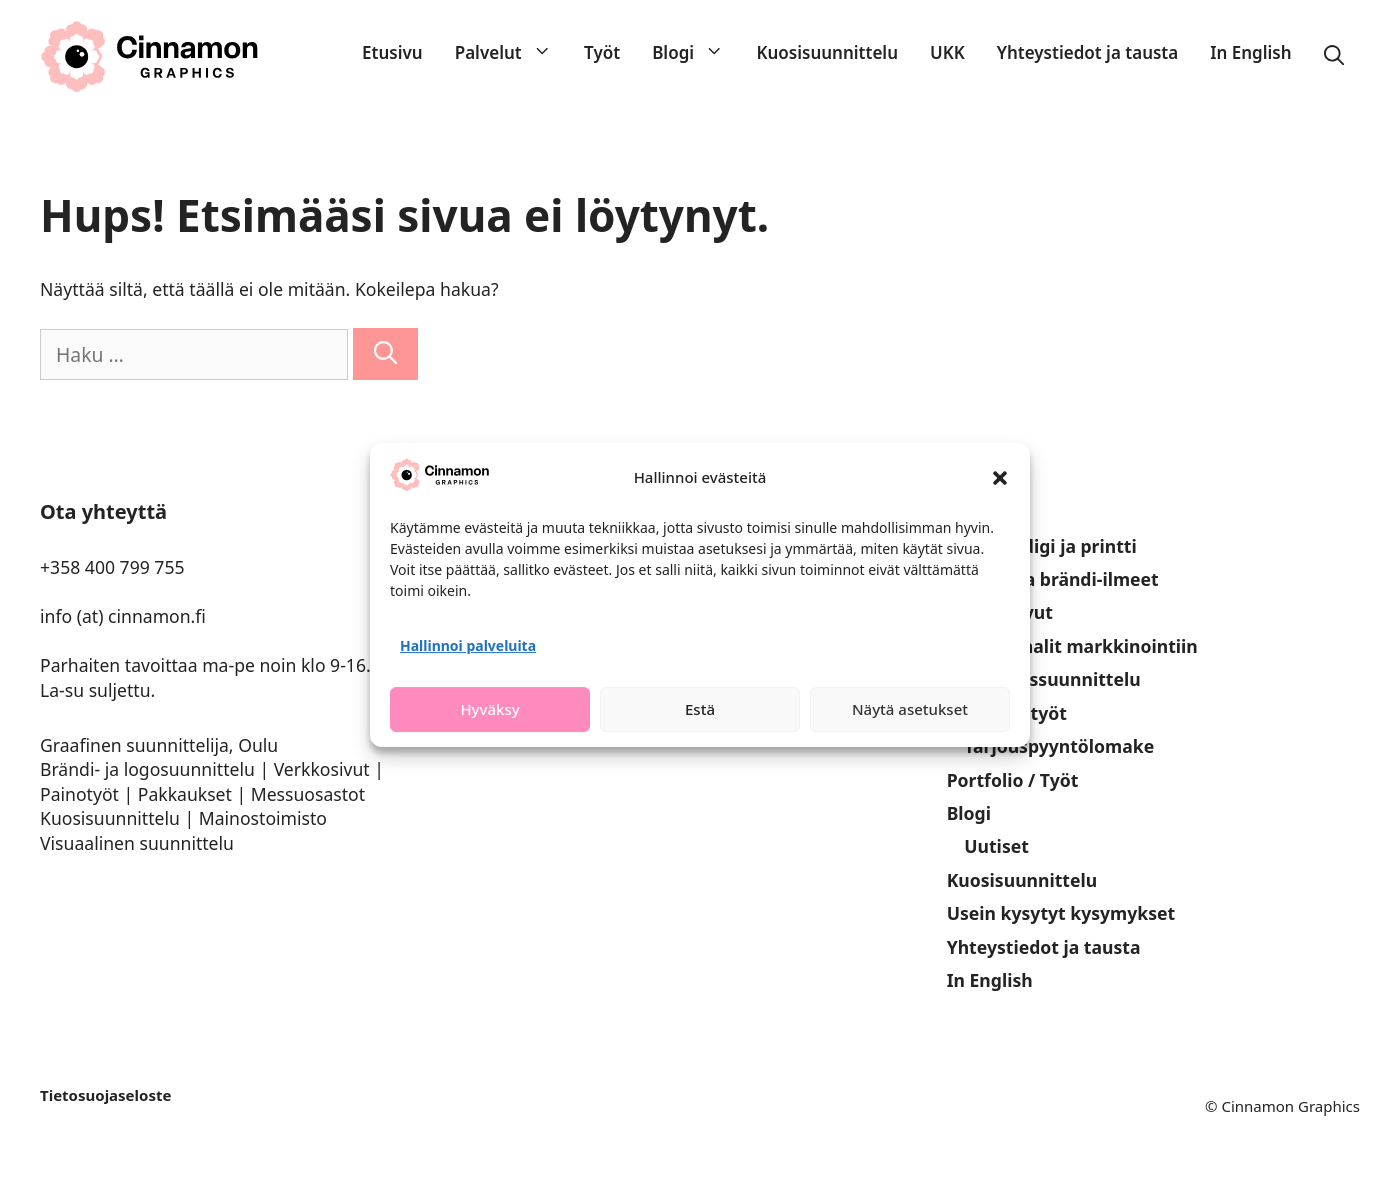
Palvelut (511, 53)
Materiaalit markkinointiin (1081, 646)
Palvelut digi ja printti (1042, 546)
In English (1250, 52)
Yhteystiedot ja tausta (1088, 52)
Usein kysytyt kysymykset (1061, 913)
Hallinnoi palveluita (468, 645)
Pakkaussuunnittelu (1052, 679)
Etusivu (392, 52)
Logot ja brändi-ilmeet (1061, 579)
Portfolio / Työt (1013, 780)
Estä (700, 709)
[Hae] (385, 354)
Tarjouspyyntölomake (1059, 746)
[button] (1000, 478)
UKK (947, 52)
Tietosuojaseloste (105, 1095)
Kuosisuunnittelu (827, 52)
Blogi (696, 53)
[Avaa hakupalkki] (1334, 57)
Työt (602, 52)
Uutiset (996, 846)
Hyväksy (489, 709)
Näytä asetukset (910, 709)
